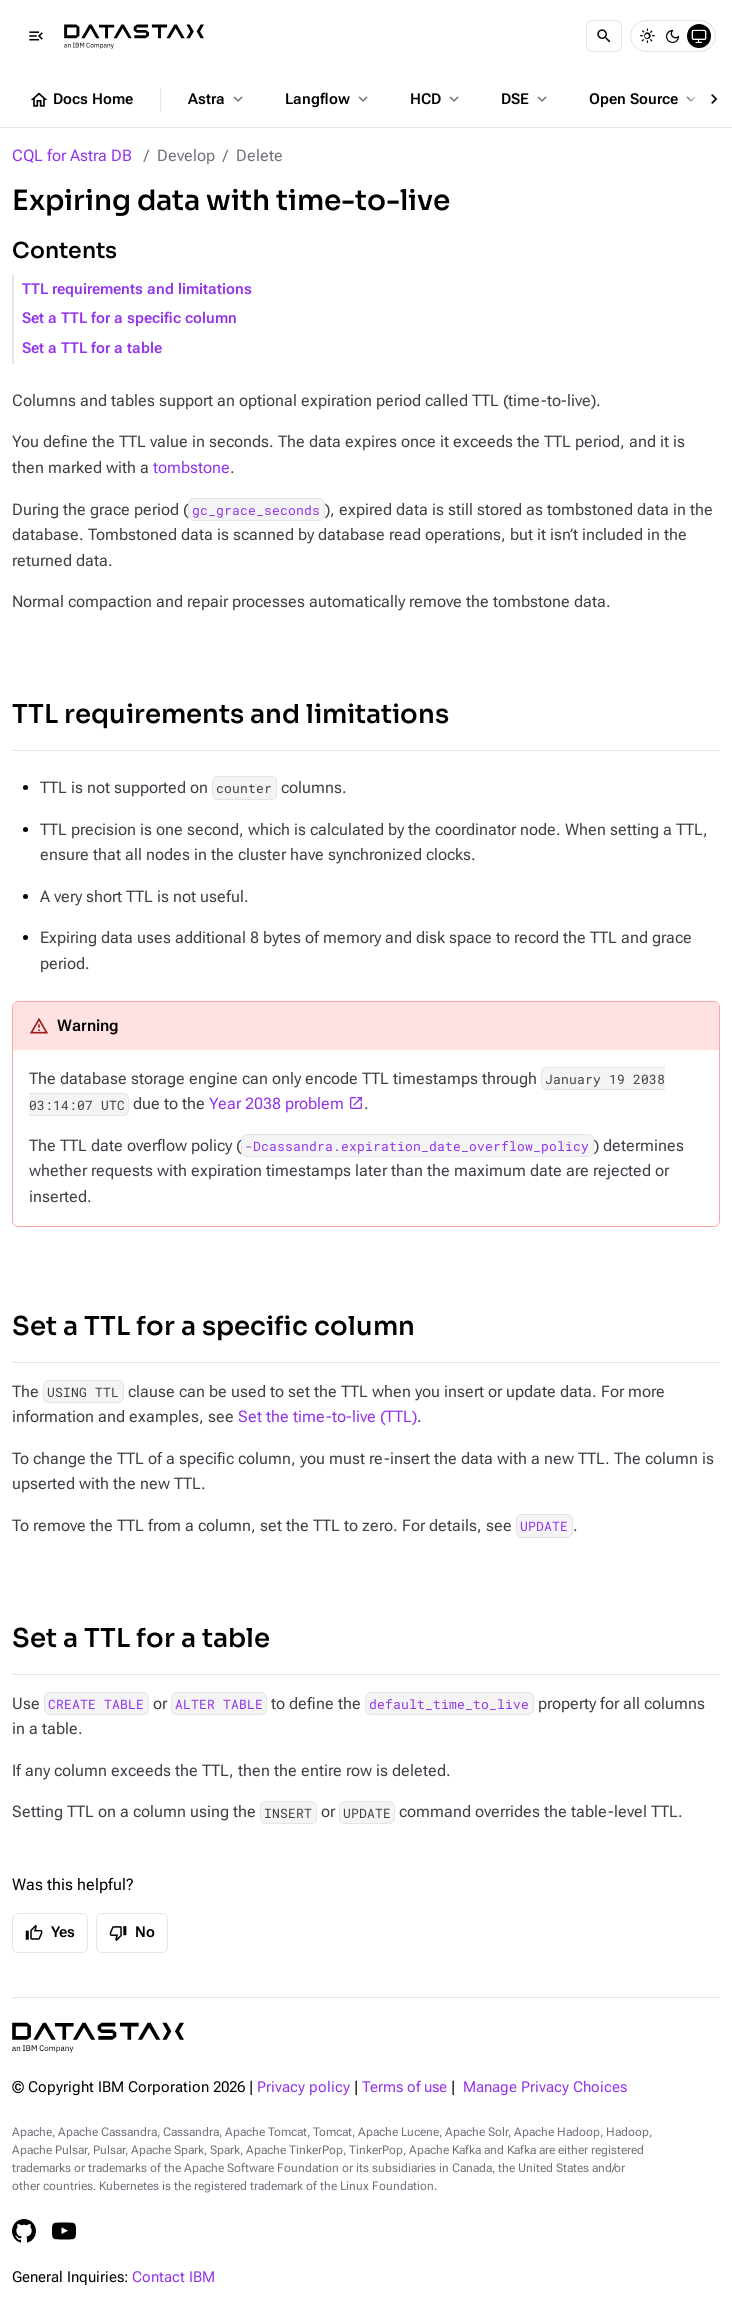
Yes (50, 1933)
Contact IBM (173, 2277)
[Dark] (673, 36)
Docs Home (81, 100)
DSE (526, 99)
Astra (217, 99)
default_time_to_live (449, 1704)
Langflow (328, 99)
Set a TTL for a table (92, 348)
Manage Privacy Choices (545, 2087)
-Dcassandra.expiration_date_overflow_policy (417, 1146)
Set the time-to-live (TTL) (327, 1416)
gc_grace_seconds (256, 510)
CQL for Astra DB (72, 155)
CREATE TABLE (96, 1704)
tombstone (191, 467)
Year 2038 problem (276, 1103)
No (132, 1933)
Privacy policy (303, 2087)
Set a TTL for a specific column (129, 318)
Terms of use (404, 2087)
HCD (436, 99)
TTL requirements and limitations (137, 289)
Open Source (644, 99)
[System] (699, 36)
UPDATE (544, 1526)
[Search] (604, 36)
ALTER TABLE (219, 1704)
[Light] (647, 36)
